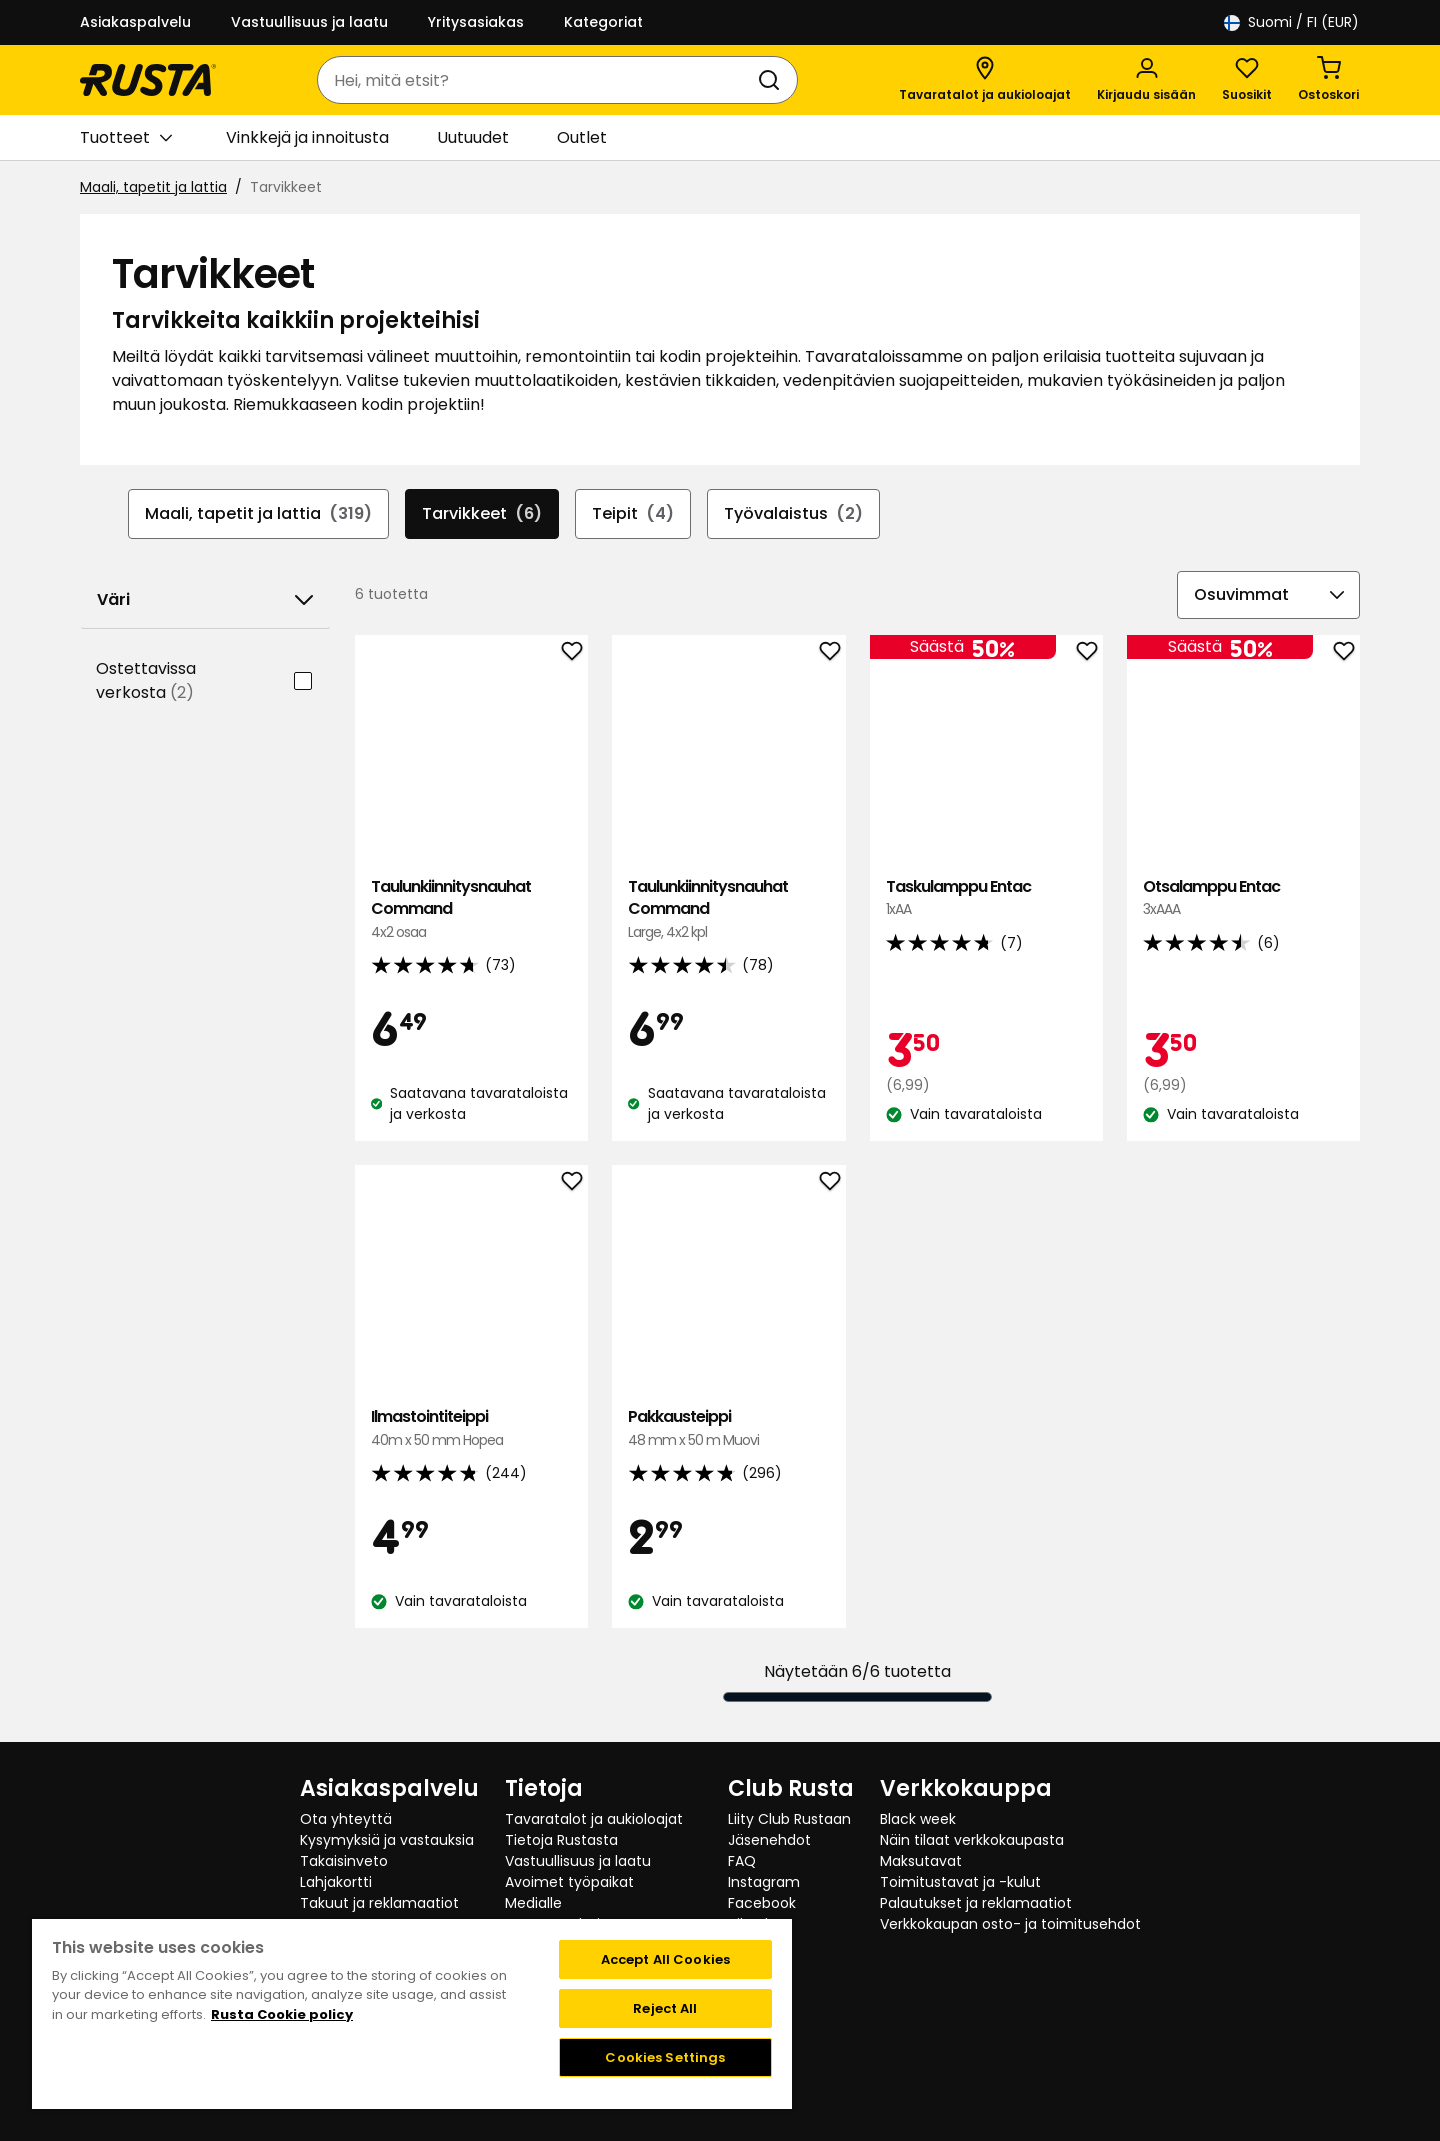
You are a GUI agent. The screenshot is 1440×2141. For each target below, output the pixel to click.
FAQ (742, 1861)
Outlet (582, 137)
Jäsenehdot (769, 1840)
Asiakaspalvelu (135, 22)
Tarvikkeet (482, 514)
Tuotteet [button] (126, 138)
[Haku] (773, 80)
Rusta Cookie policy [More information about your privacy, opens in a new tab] (282, 2014)
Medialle (533, 1903)
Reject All (665, 2008)
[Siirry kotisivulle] (148, 80)
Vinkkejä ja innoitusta (307, 137)
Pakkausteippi (728, 1428)
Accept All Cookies (665, 1959)
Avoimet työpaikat (569, 1882)
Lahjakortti (336, 1882)
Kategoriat (603, 22)
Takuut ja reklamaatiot (379, 1903)
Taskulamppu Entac (986, 898)
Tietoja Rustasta (561, 1840)
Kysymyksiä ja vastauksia (387, 1840)
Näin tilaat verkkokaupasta (972, 1840)
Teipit (633, 514)
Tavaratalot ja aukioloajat (594, 1819)
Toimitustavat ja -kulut (960, 1882)
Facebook (762, 1903)
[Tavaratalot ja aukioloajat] (985, 80)
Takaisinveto (344, 1861)
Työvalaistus (793, 514)
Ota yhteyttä (346, 1819)
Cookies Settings (665, 2057)
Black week (918, 1819)
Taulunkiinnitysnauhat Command (471, 909)
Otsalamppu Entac (1243, 898)
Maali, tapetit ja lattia (153, 187)
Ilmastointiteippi (471, 1428)
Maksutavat (921, 1861)
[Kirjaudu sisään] (1146, 80)
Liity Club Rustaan (789, 1819)
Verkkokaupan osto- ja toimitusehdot (1010, 1924)
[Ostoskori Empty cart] (1328, 80)
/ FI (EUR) (1291, 22)
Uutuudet (473, 137)
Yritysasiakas (476, 22)
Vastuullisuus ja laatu (309, 22)
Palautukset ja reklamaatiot (976, 1903)
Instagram (764, 1882)
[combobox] (537, 80)
